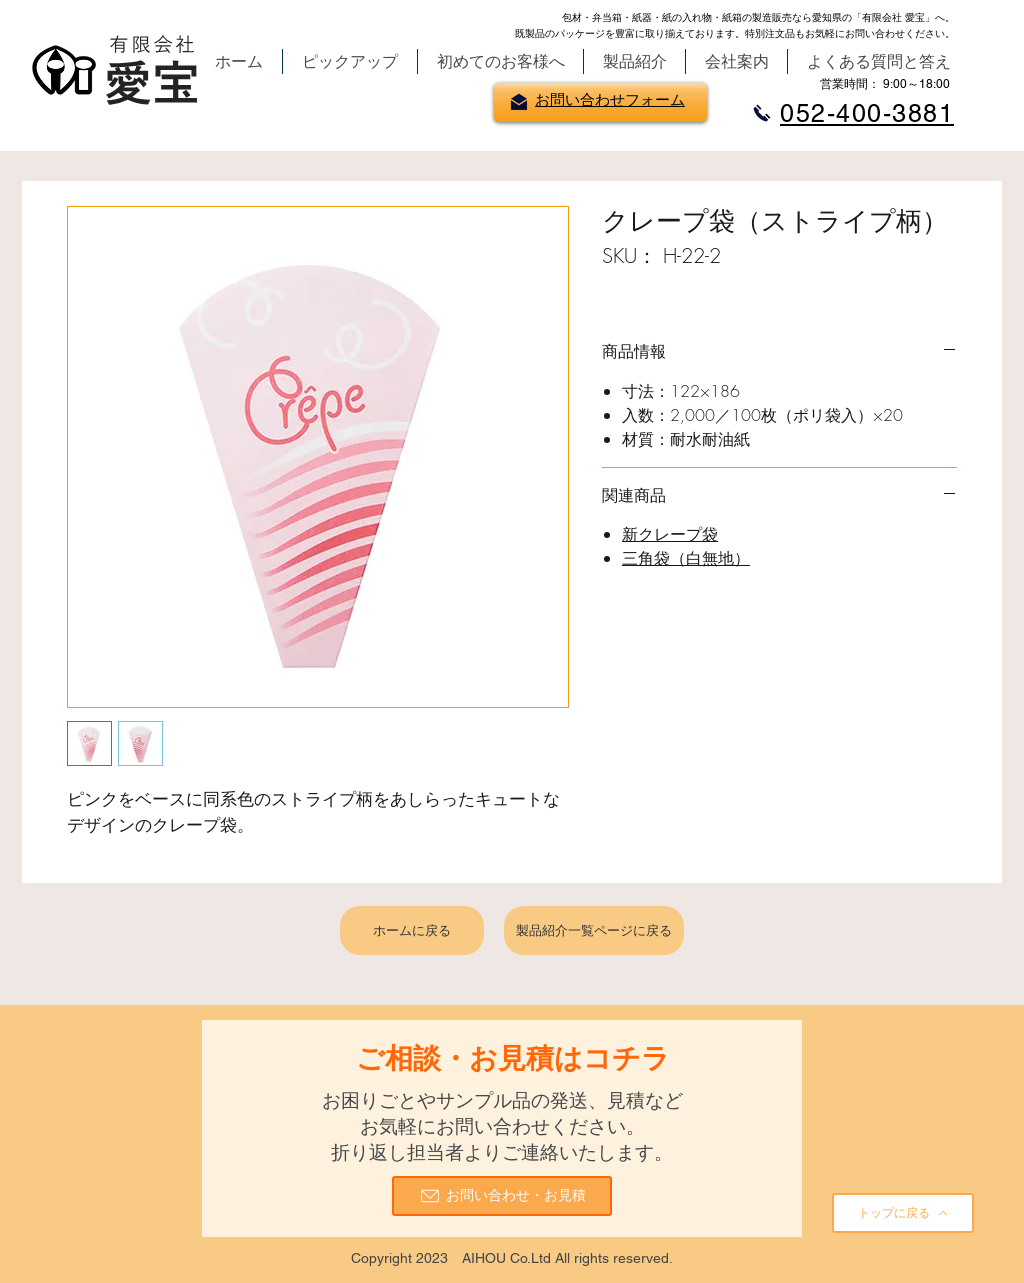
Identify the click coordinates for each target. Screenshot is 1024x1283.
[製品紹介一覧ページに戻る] (594, 930)
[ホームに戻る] (412, 930)
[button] (350, 61)
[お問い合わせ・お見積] (502, 1196)
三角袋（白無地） (686, 558)
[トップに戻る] (903, 1213)
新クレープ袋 (670, 534)
